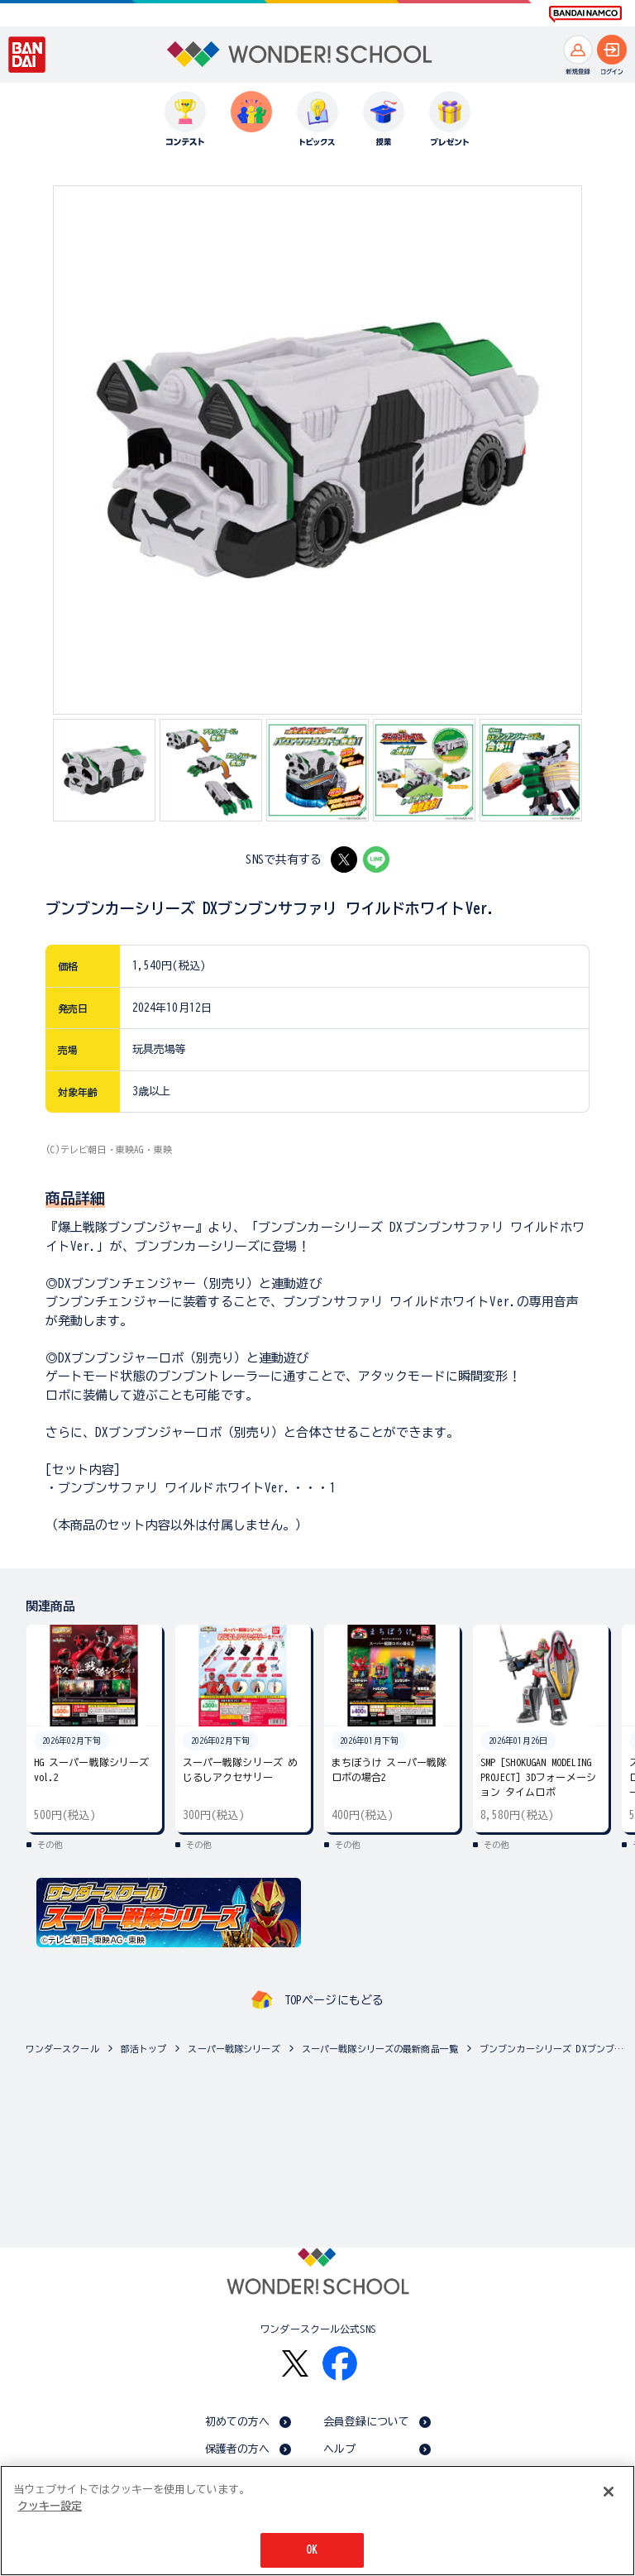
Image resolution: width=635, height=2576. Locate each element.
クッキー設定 (49, 2506)
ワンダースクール (62, 2048)
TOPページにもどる (334, 2000)
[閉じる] (608, 2491)
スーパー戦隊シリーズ (233, 2048)
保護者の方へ (237, 2449)
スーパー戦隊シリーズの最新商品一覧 (380, 2048)
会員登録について (366, 2421)
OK (312, 2550)
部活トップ (144, 2048)
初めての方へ (237, 2421)
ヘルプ (339, 2449)
